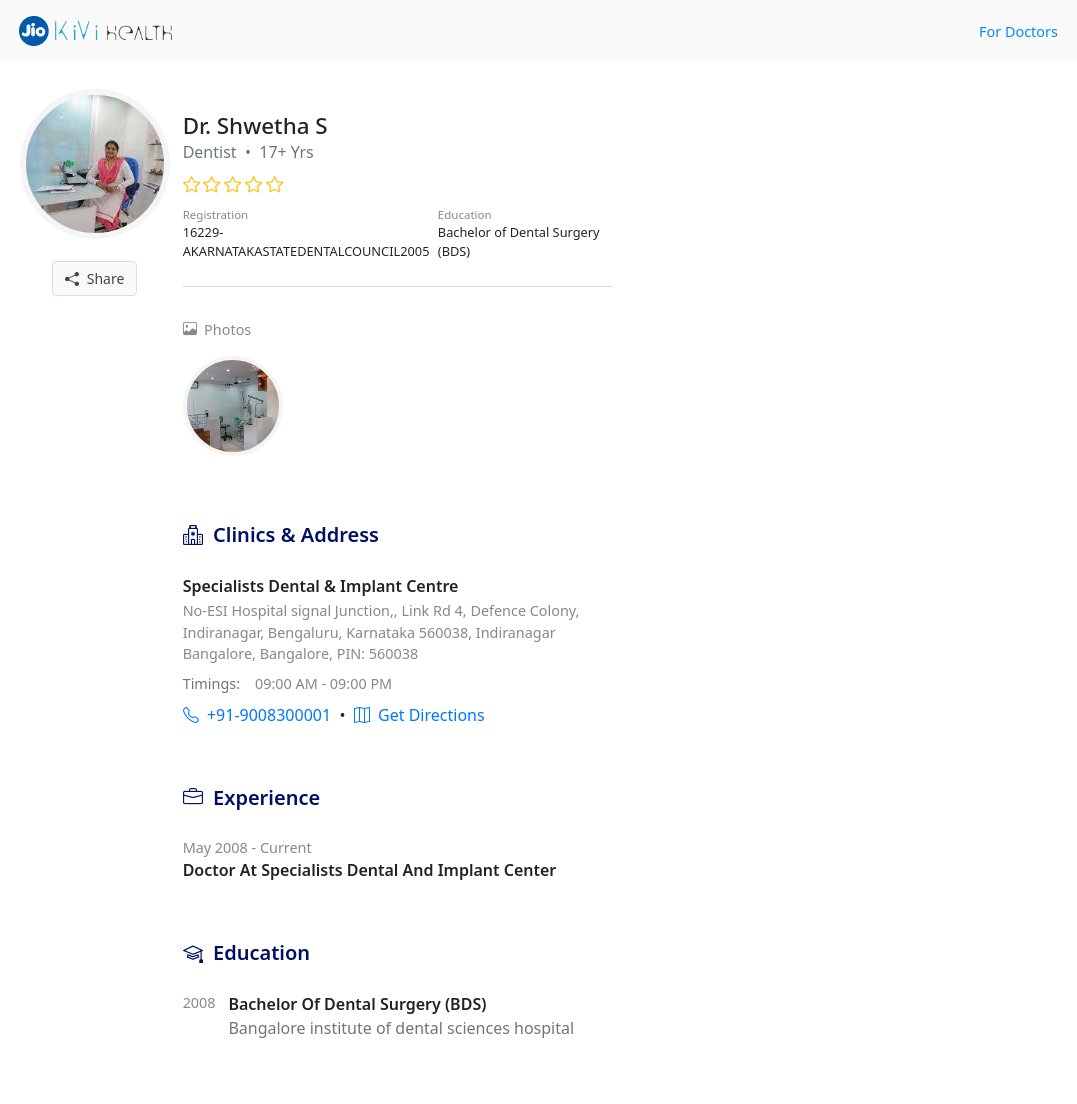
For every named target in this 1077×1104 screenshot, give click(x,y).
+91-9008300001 (257, 715)
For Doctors (1018, 31)
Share (94, 278)
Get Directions (419, 715)
